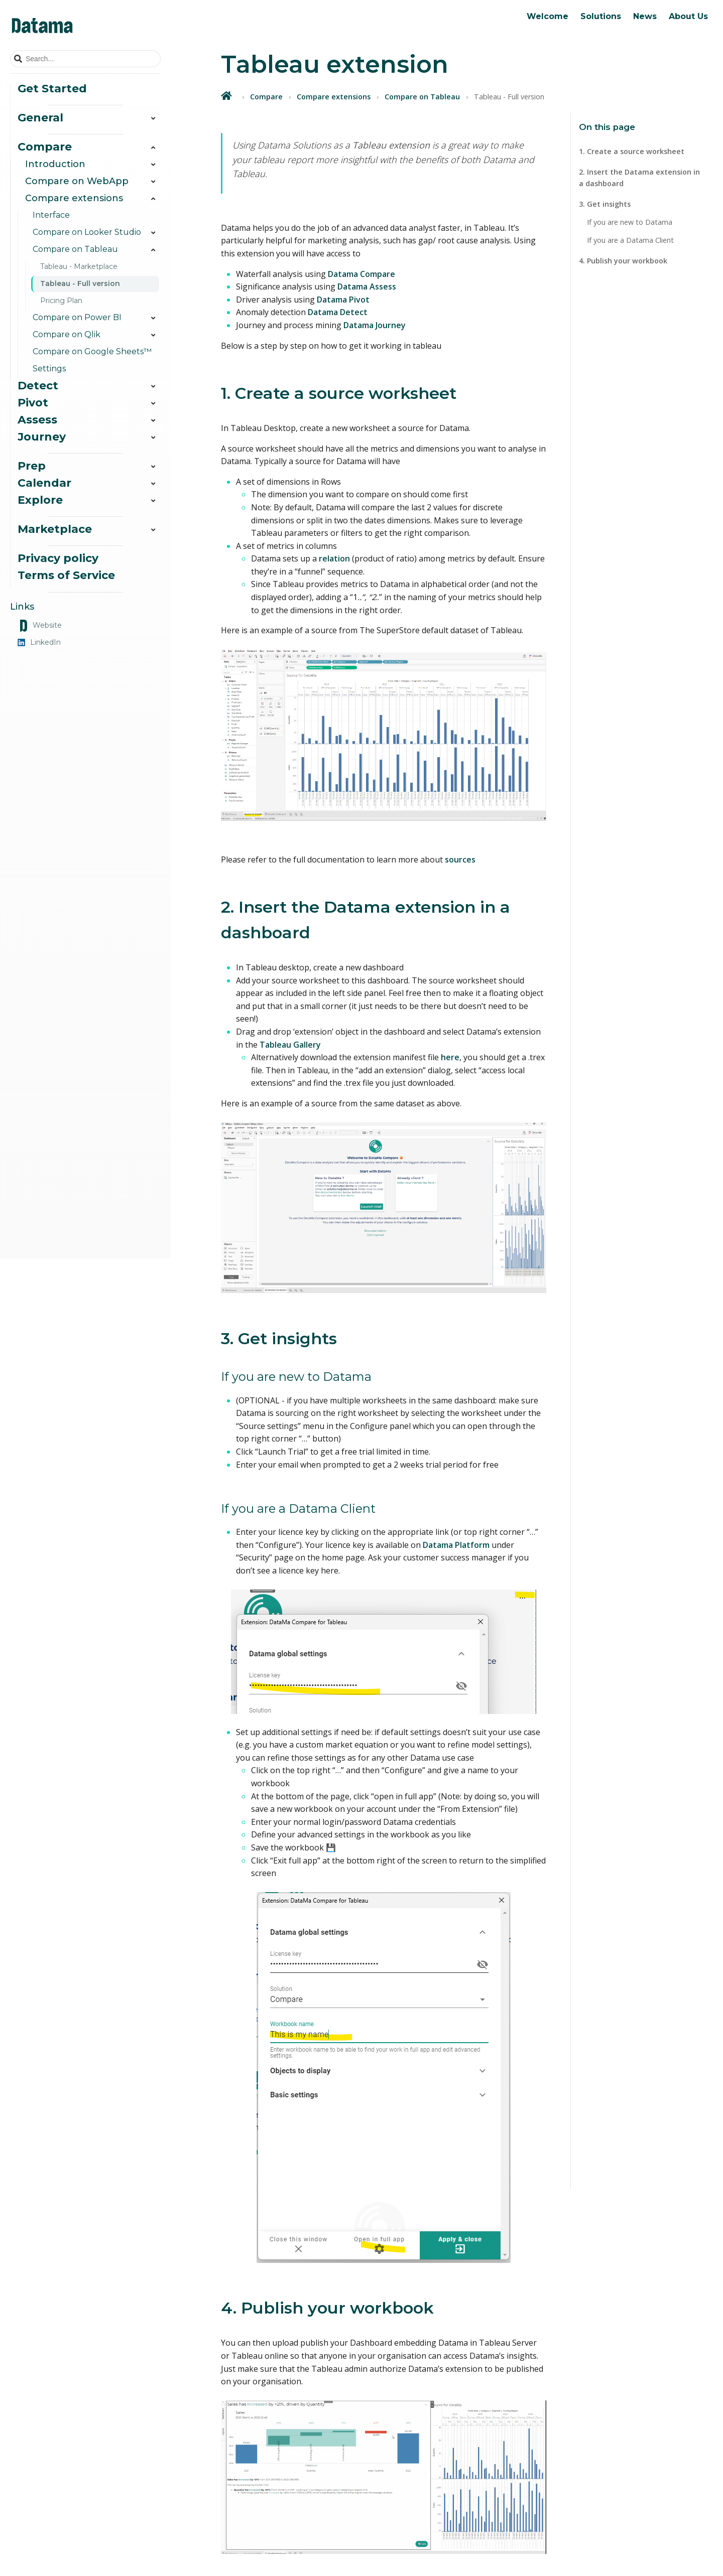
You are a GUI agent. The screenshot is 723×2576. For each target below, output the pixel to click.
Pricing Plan (61, 300)
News (645, 16)
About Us (688, 16)
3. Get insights (605, 204)
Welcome (547, 16)
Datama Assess (366, 286)
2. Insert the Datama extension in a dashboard (639, 177)
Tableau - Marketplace (78, 266)
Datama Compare (361, 273)
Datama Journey (374, 325)
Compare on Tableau (422, 96)
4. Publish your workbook (623, 260)
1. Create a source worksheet (631, 151)
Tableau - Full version (80, 283)
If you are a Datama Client (630, 240)
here (450, 1057)
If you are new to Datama (629, 222)
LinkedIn (39, 642)
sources (460, 859)
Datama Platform (456, 1544)
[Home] (227, 95)
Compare (266, 96)
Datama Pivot (343, 299)
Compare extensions (334, 96)
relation (334, 558)
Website (40, 626)
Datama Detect (338, 312)
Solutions (600, 16)
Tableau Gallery (290, 1044)
